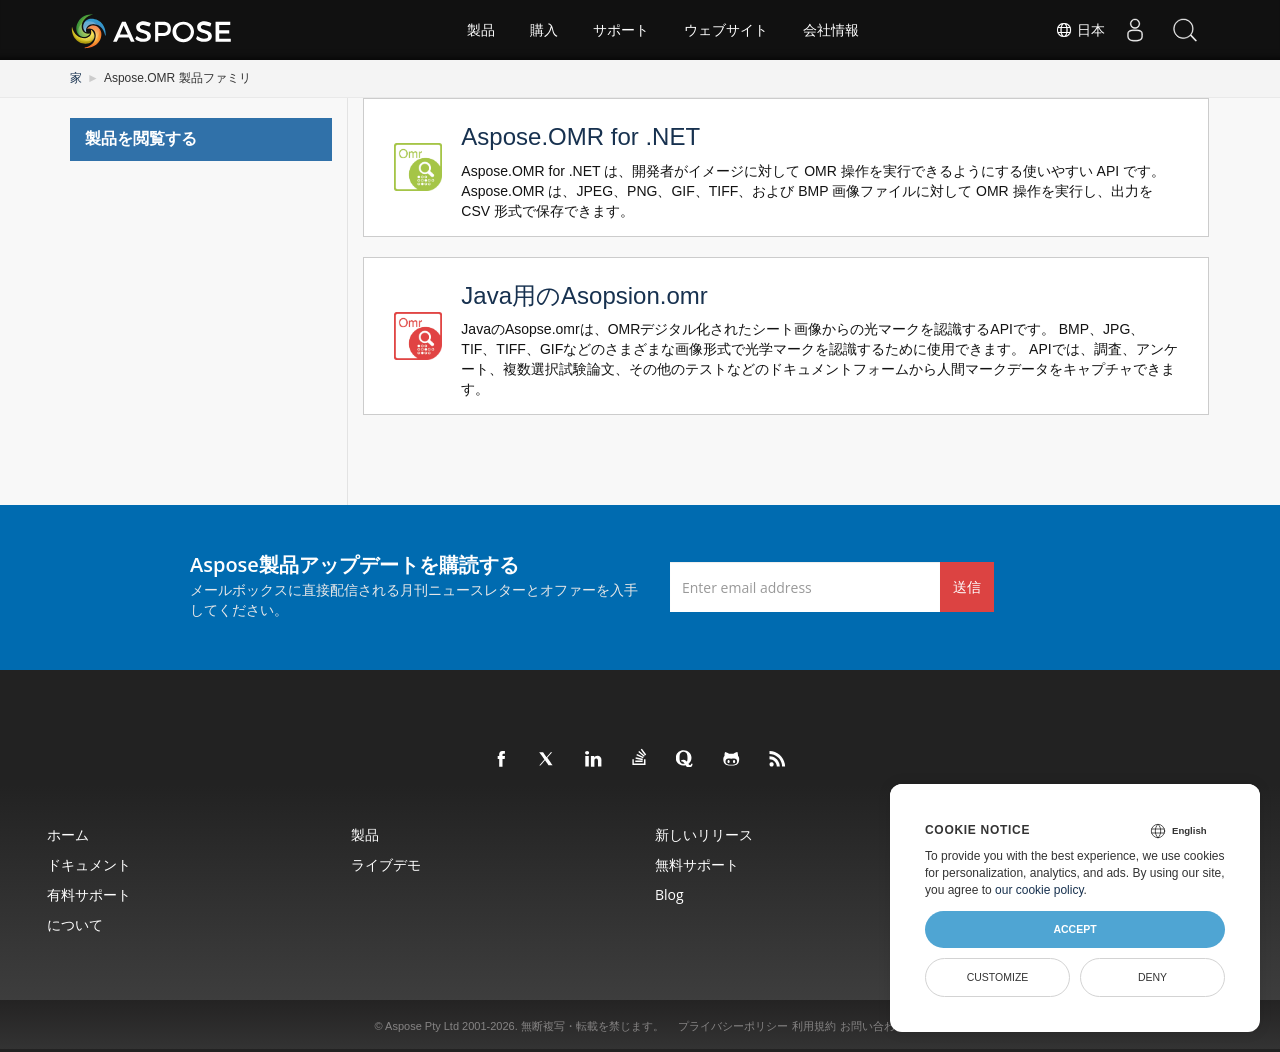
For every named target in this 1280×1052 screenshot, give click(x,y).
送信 (967, 586)
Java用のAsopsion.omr (584, 295)
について (75, 924)
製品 (481, 30)
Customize (998, 977)
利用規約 (814, 1026)
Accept (1074, 929)
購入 (544, 30)
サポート (621, 30)
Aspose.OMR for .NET (580, 136)
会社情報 (831, 30)
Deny (1152, 977)
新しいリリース (704, 834)
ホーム (68, 834)
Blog (669, 894)
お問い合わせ (873, 1026)
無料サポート (697, 864)
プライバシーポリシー (733, 1026)
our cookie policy (1039, 890)
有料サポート (89, 894)
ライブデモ (386, 864)
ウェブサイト (726, 30)
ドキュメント (89, 864)
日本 (1080, 30)
